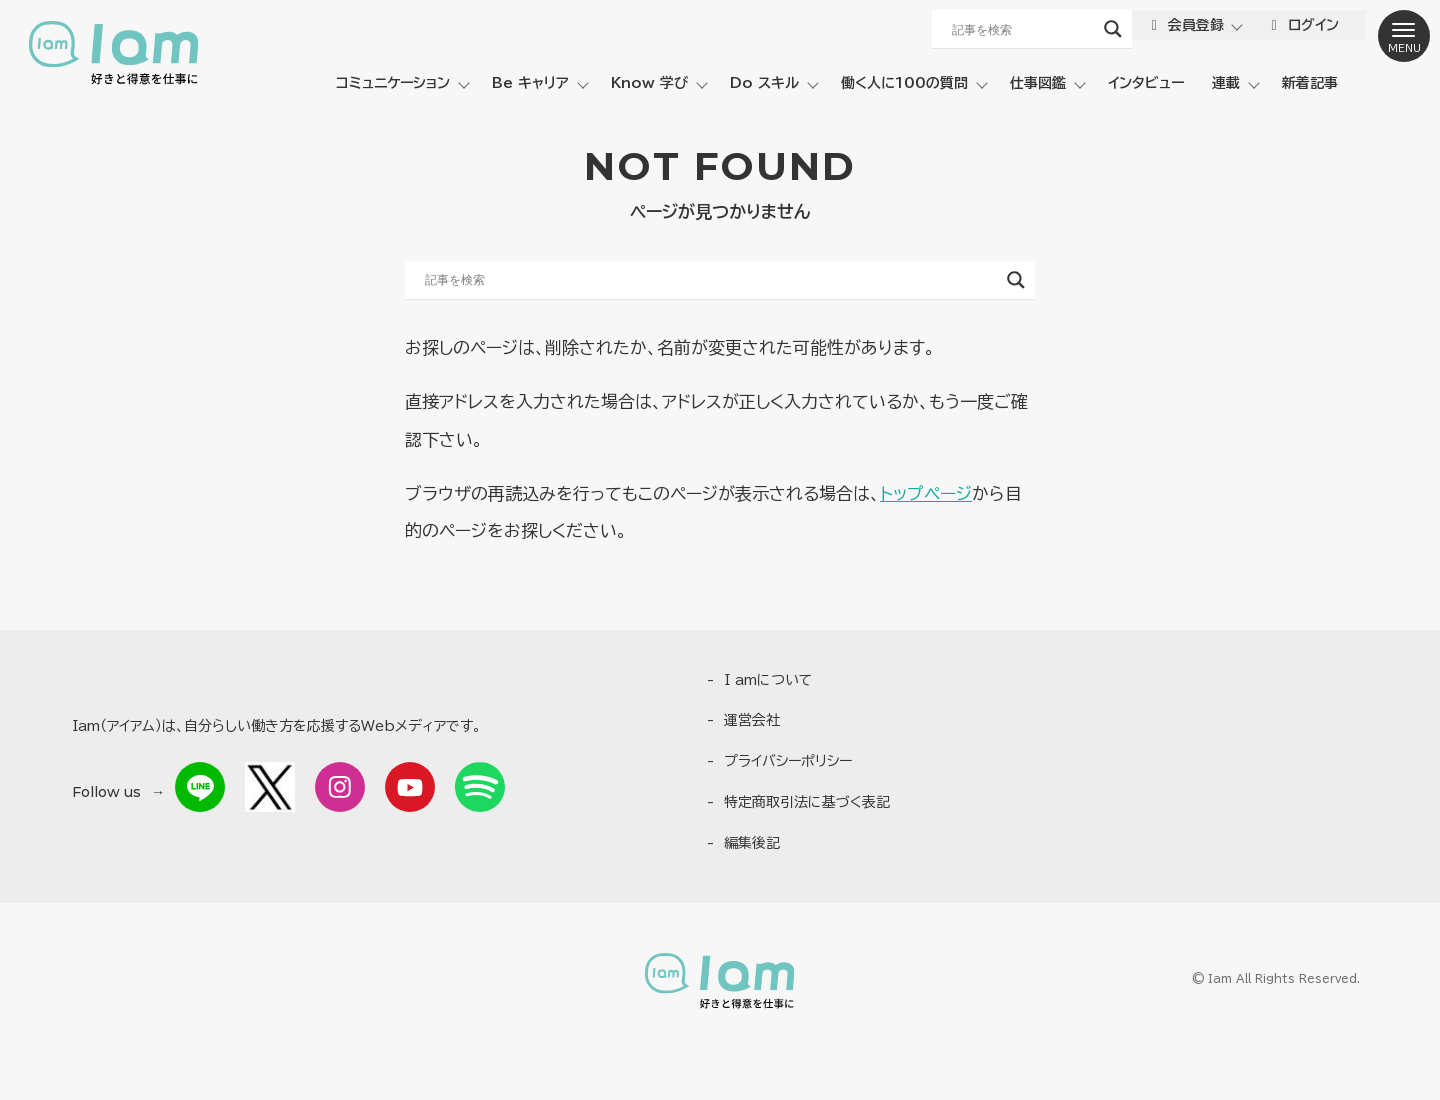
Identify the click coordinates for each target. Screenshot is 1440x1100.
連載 (1226, 83)
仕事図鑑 (1038, 83)
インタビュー (1146, 83)
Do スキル (764, 83)
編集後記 (752, 843)
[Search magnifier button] (1111, 29)
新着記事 (1310, 83)
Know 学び (649, 83)
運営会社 (752, 720)
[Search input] (1021, 29)
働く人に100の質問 (904, 83)
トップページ (926, 493)
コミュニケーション (393, 83)
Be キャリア (530, 83)
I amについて (768, 680)
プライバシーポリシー (788, 761)
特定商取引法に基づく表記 (807, 802)
